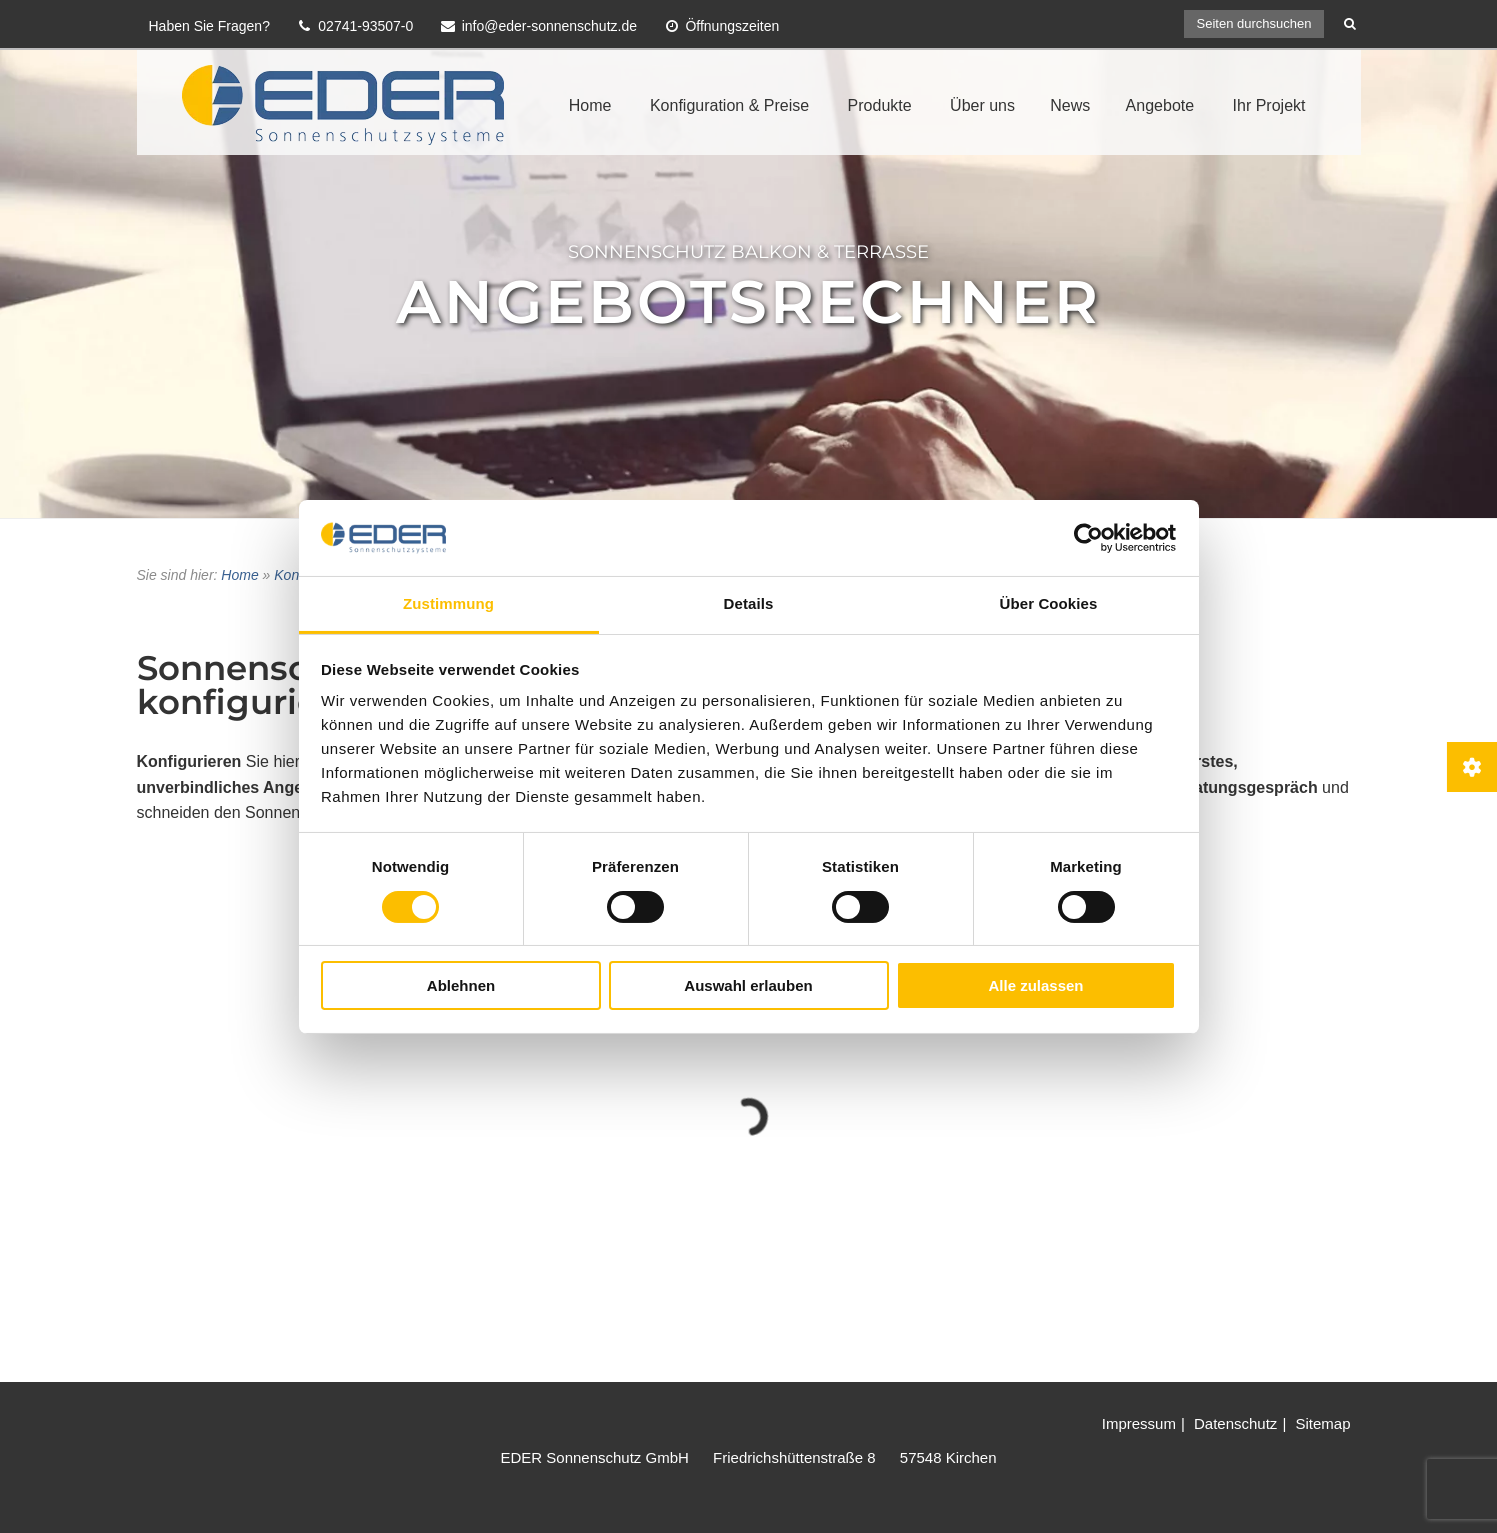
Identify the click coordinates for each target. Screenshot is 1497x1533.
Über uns (982, 105)
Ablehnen (461, 985)
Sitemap (1322, 1423)
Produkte (880, 105)
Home (590, 105)
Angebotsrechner (748, 301)
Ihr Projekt (1269, 105)
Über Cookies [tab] (1049, 603)
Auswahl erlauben (748, 985)
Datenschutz (1235, 1423)
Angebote (1160, 105)
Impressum (1139, 1423)
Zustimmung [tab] (448, 603)
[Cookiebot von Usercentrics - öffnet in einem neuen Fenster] (1088, 538)
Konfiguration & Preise (729, 105)
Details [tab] (749, 603)
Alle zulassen (1035, 985)
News (1070, 105)
